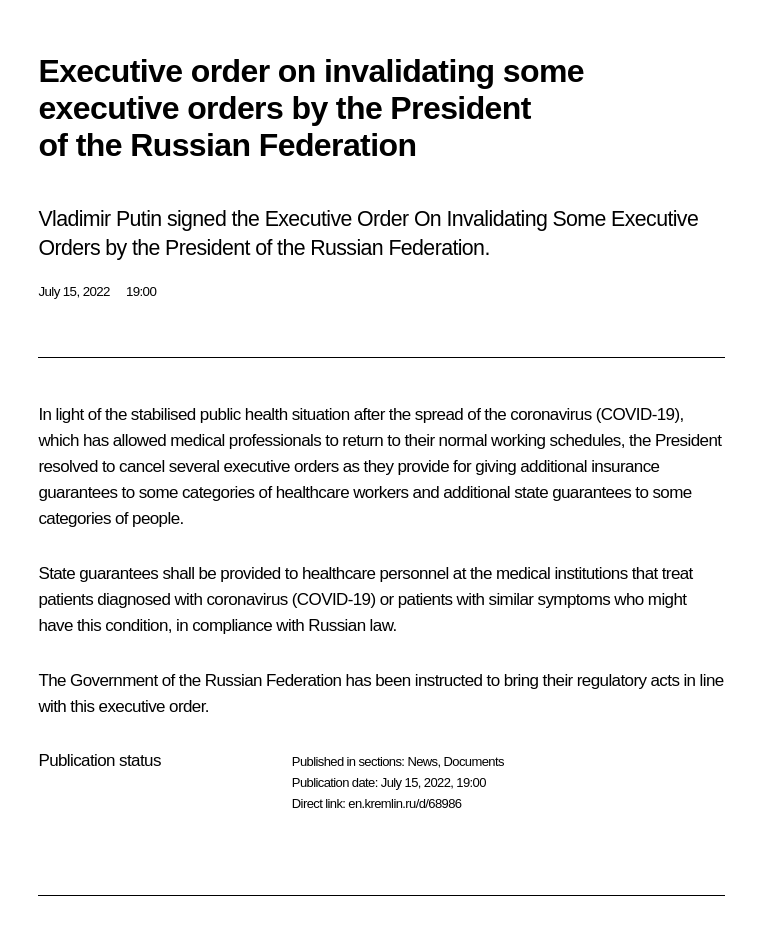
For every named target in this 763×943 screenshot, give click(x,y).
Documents (474, 761)
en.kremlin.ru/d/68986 (404, 803)
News (422, 761)
